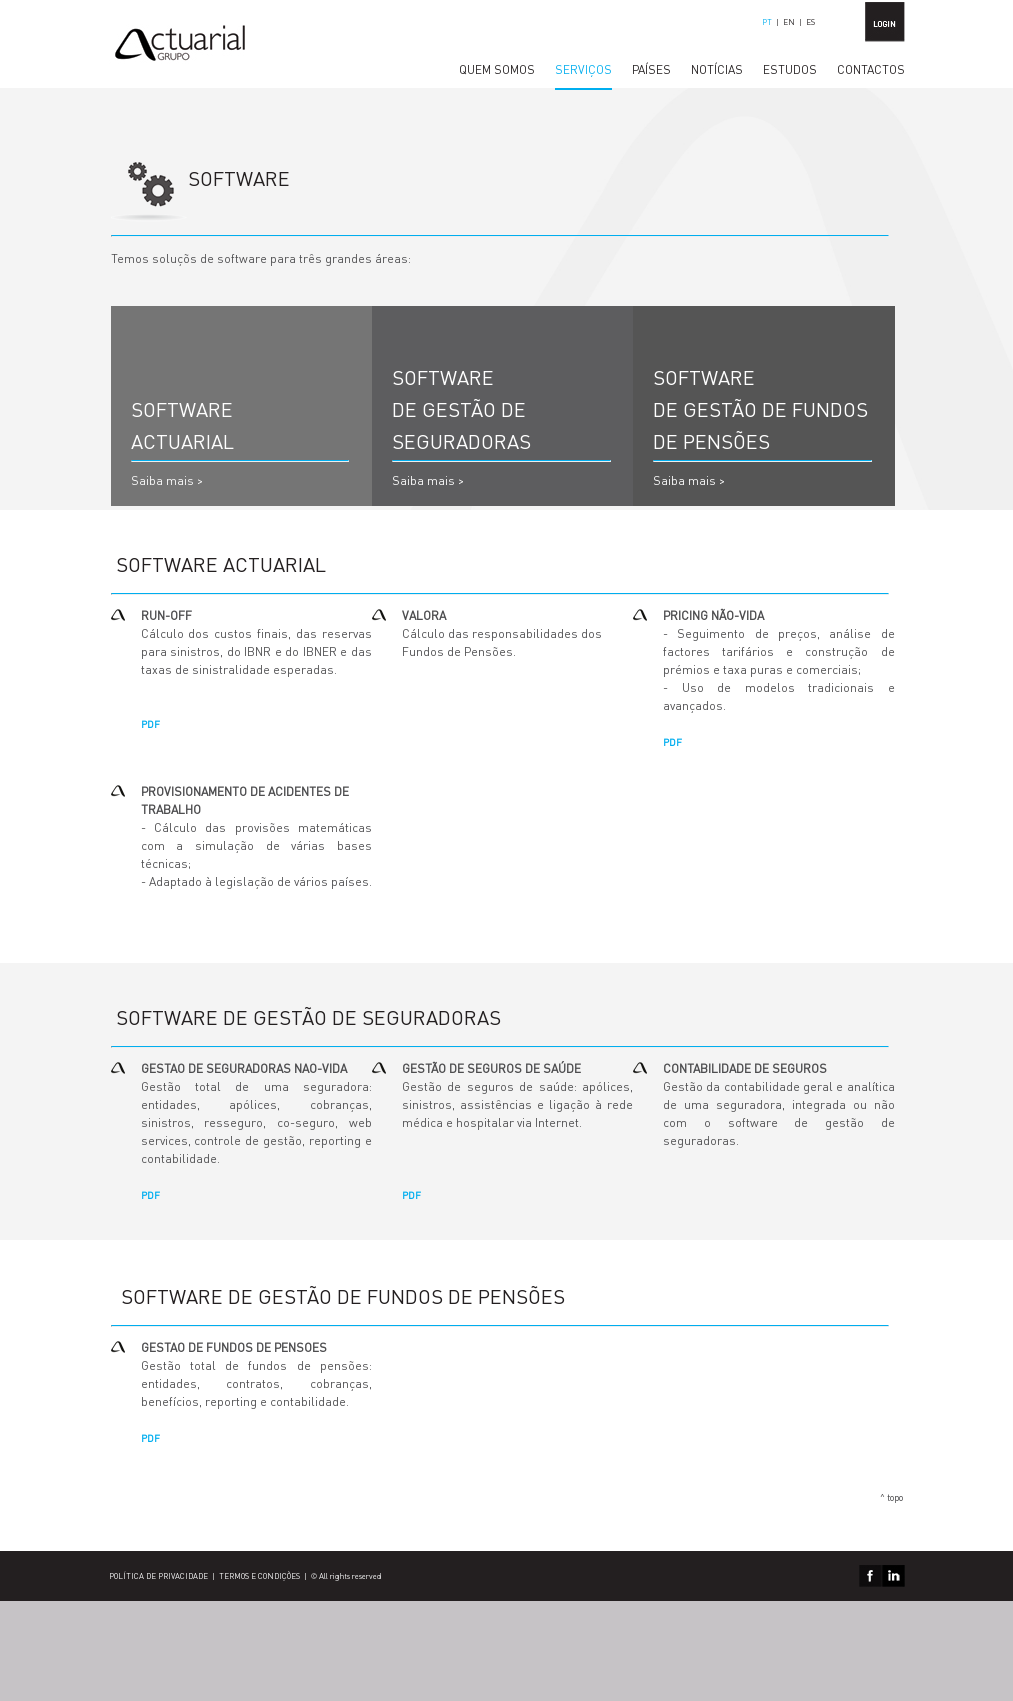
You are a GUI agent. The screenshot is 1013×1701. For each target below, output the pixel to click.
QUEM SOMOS (497, 69)
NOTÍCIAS (717, 69)
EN (789, 22)
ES (810, 22)
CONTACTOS (871, 69)
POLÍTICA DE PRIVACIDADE (158, 1576)
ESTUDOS (790, 69)
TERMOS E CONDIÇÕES (259, 1576)
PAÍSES (651, 69)
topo (895, 1497)
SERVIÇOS (583, 69)
